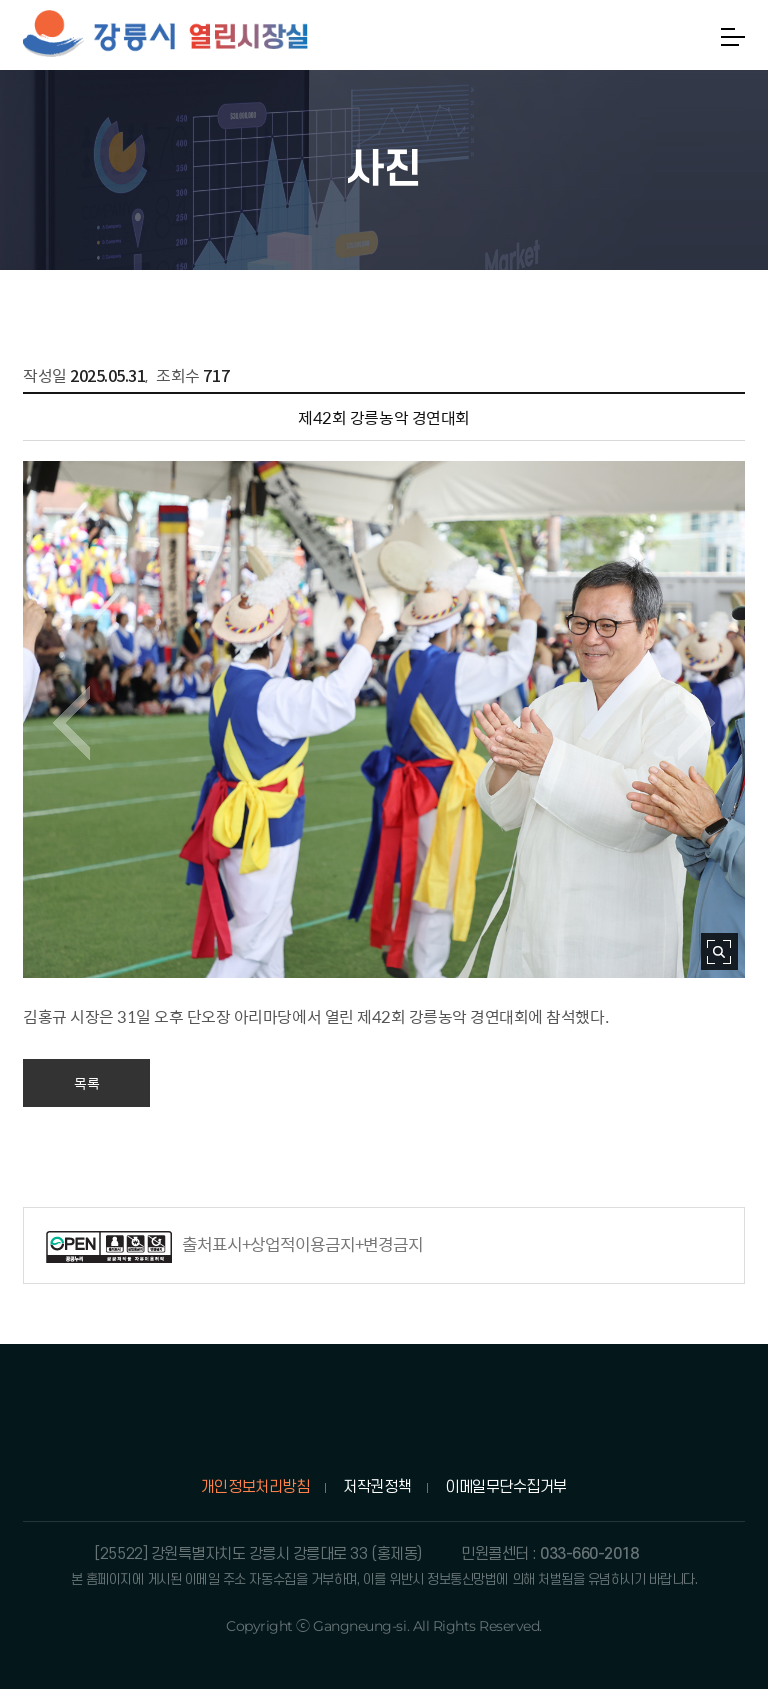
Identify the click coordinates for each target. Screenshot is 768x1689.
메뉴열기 (733, 37)
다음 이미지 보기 (696, 723)
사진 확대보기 (719, 951)
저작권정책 (377, 1487)
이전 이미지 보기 (71, 723)
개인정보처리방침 (255, 1487)
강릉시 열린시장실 (165, 35)
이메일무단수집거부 (506, 1487)
